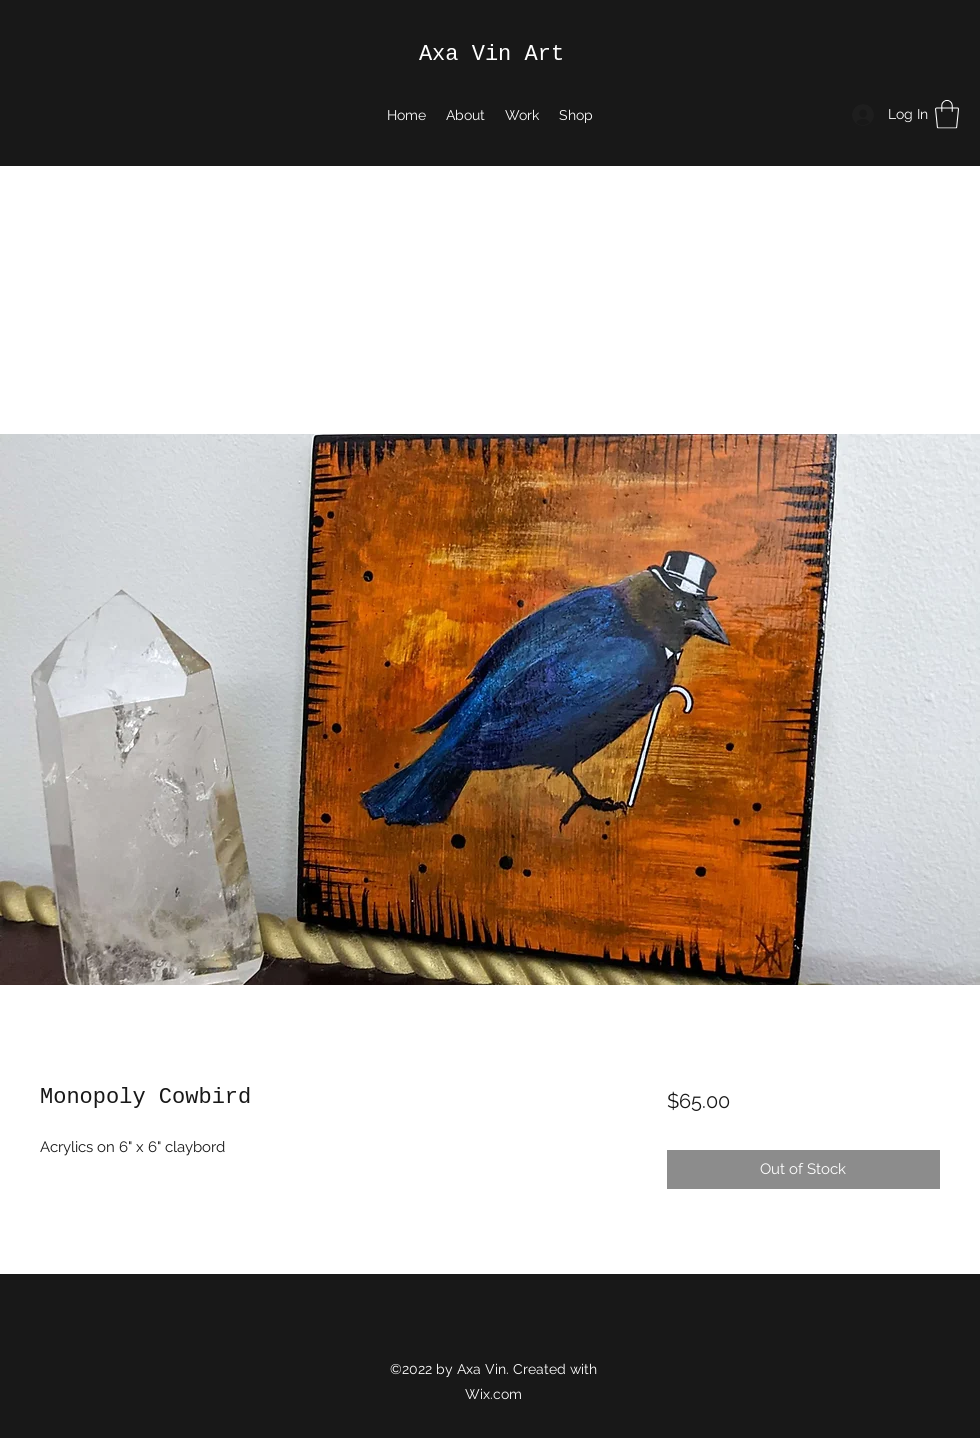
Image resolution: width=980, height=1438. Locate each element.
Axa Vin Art (491, 54)
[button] (947, 114)
